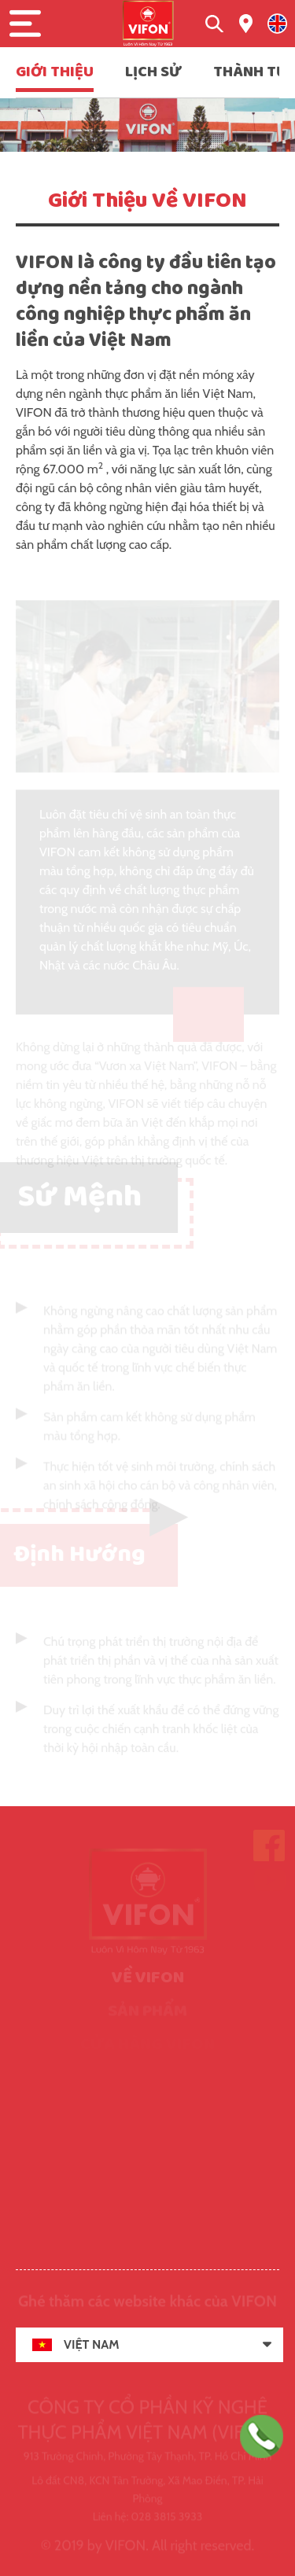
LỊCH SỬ (153, 72)
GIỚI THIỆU (55, 72)
